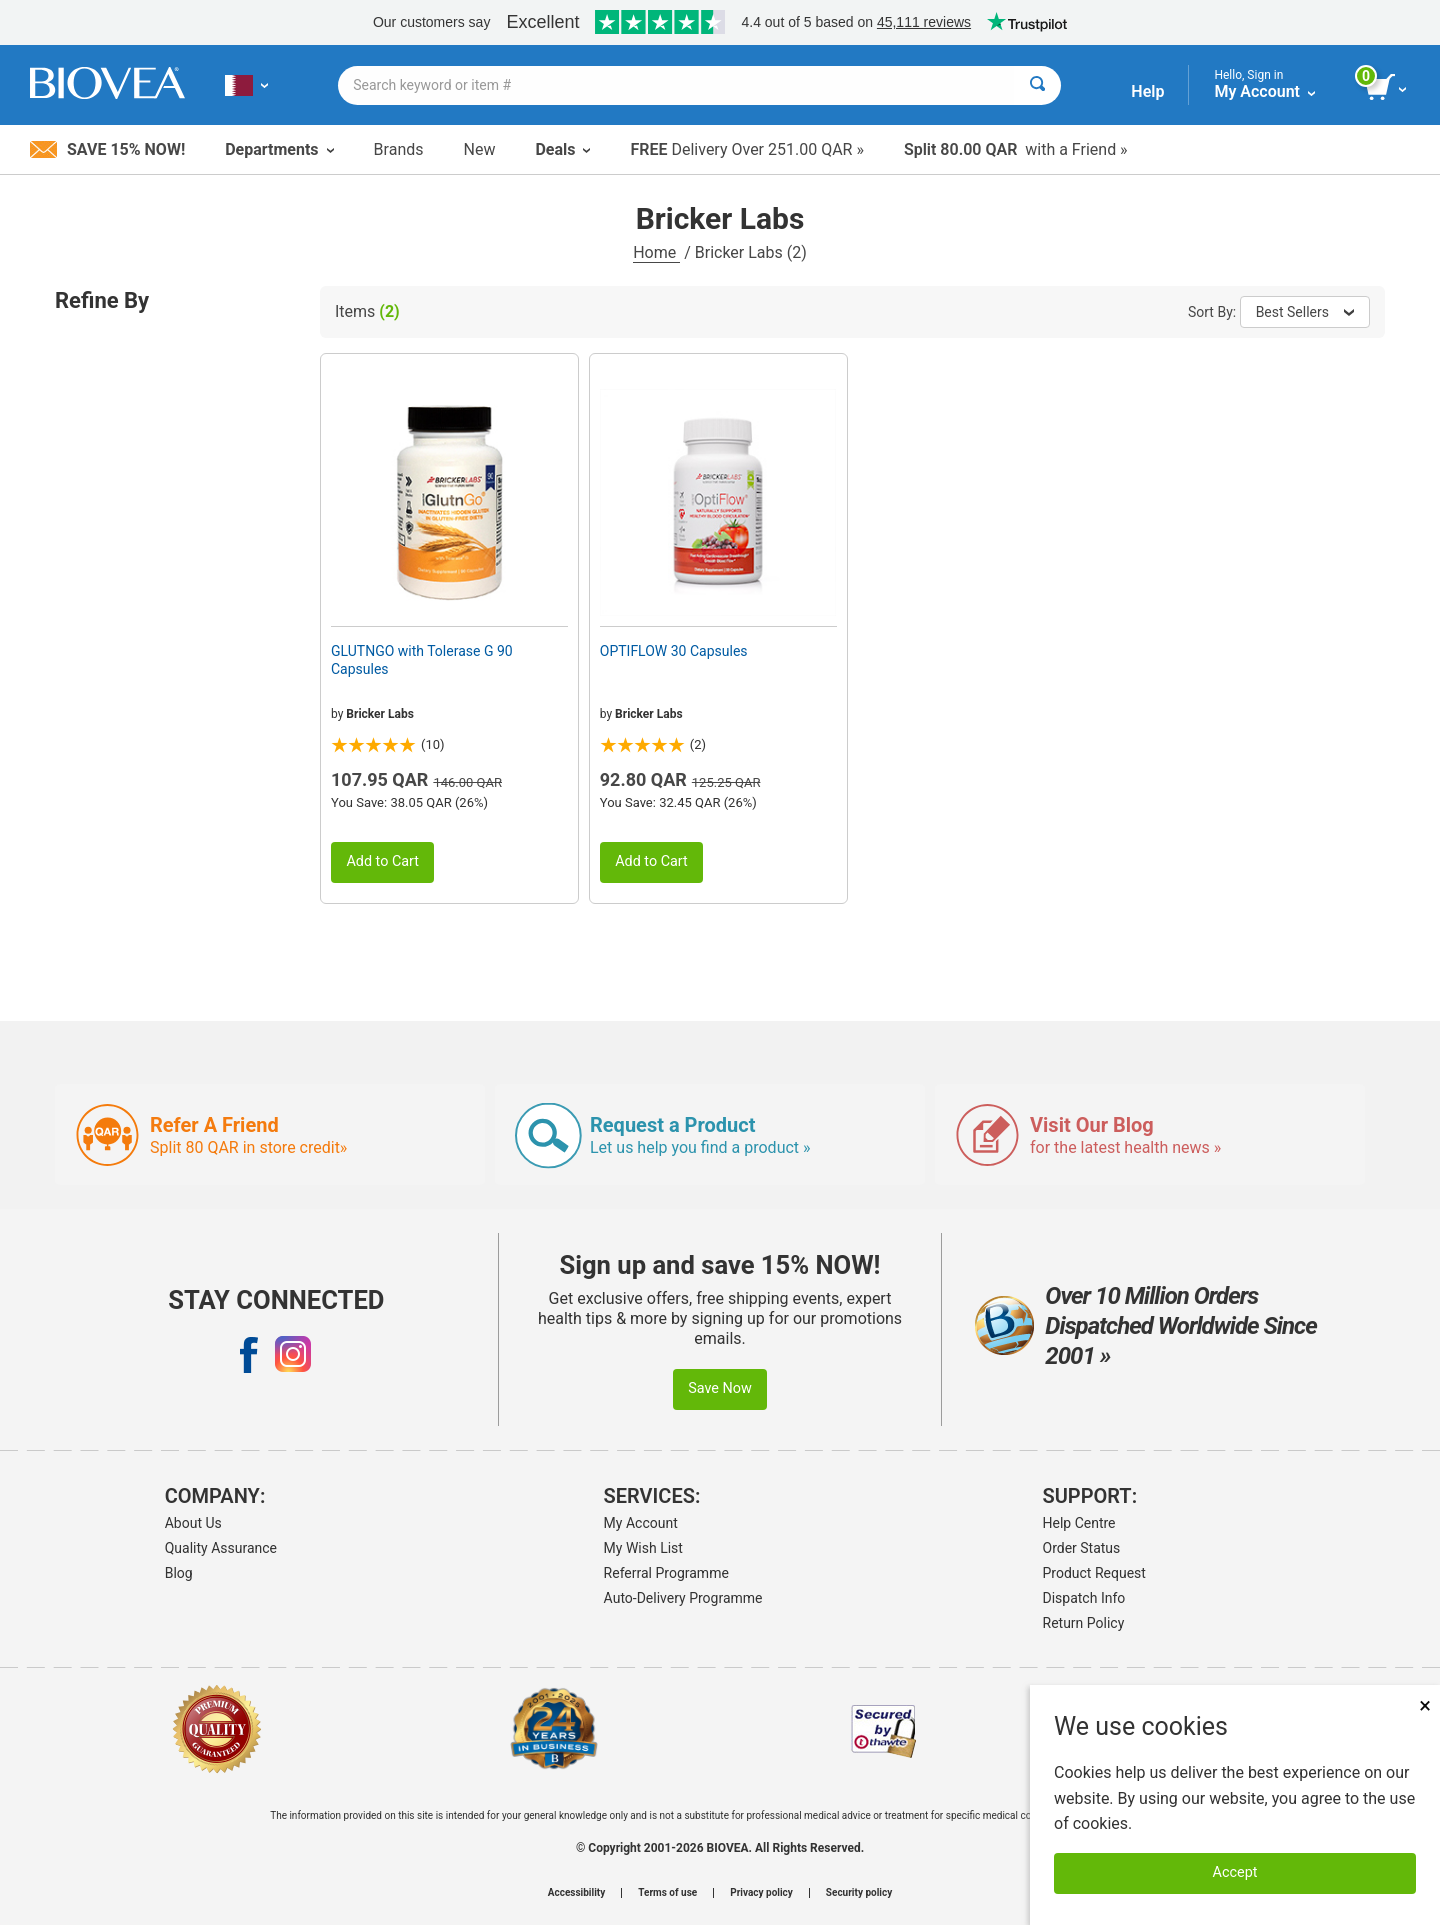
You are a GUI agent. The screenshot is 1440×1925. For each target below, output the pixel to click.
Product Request (1094, 1573)
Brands (399, 149)
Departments (279, 149)
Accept (1235, 1872)
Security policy (859, 1893)
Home (656, 252)
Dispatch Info (1084, 1598)
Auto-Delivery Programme (683, 1598)
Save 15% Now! (107, 149)
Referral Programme (666, 1573)
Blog (179, 1573)
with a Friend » (1016, 149)
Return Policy (1084, 1623)
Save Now (720, 1388)
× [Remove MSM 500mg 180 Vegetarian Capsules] (1425, 1705)
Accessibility (576, 1893)
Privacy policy (761, 1893)
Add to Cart (382, 861)
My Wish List (643, 1548)
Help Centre (1079, 1523)
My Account (641, 1523)
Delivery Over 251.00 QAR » (746, 149)
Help (1147, 91)
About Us (193, 1523)
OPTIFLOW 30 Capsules (674, 651)
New (480, 149)
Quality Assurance (221, 1548)
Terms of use (667, 1893)
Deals (562, 149)
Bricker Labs (379, 714)
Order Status (1082, 1548)
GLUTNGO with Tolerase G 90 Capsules (422, 660)
